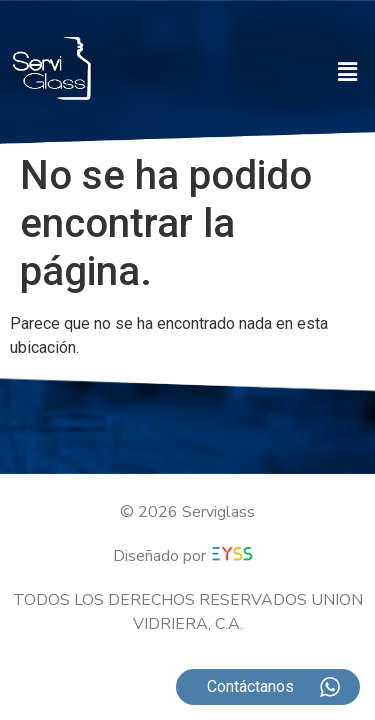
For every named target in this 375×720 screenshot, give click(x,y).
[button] (348, 72)
